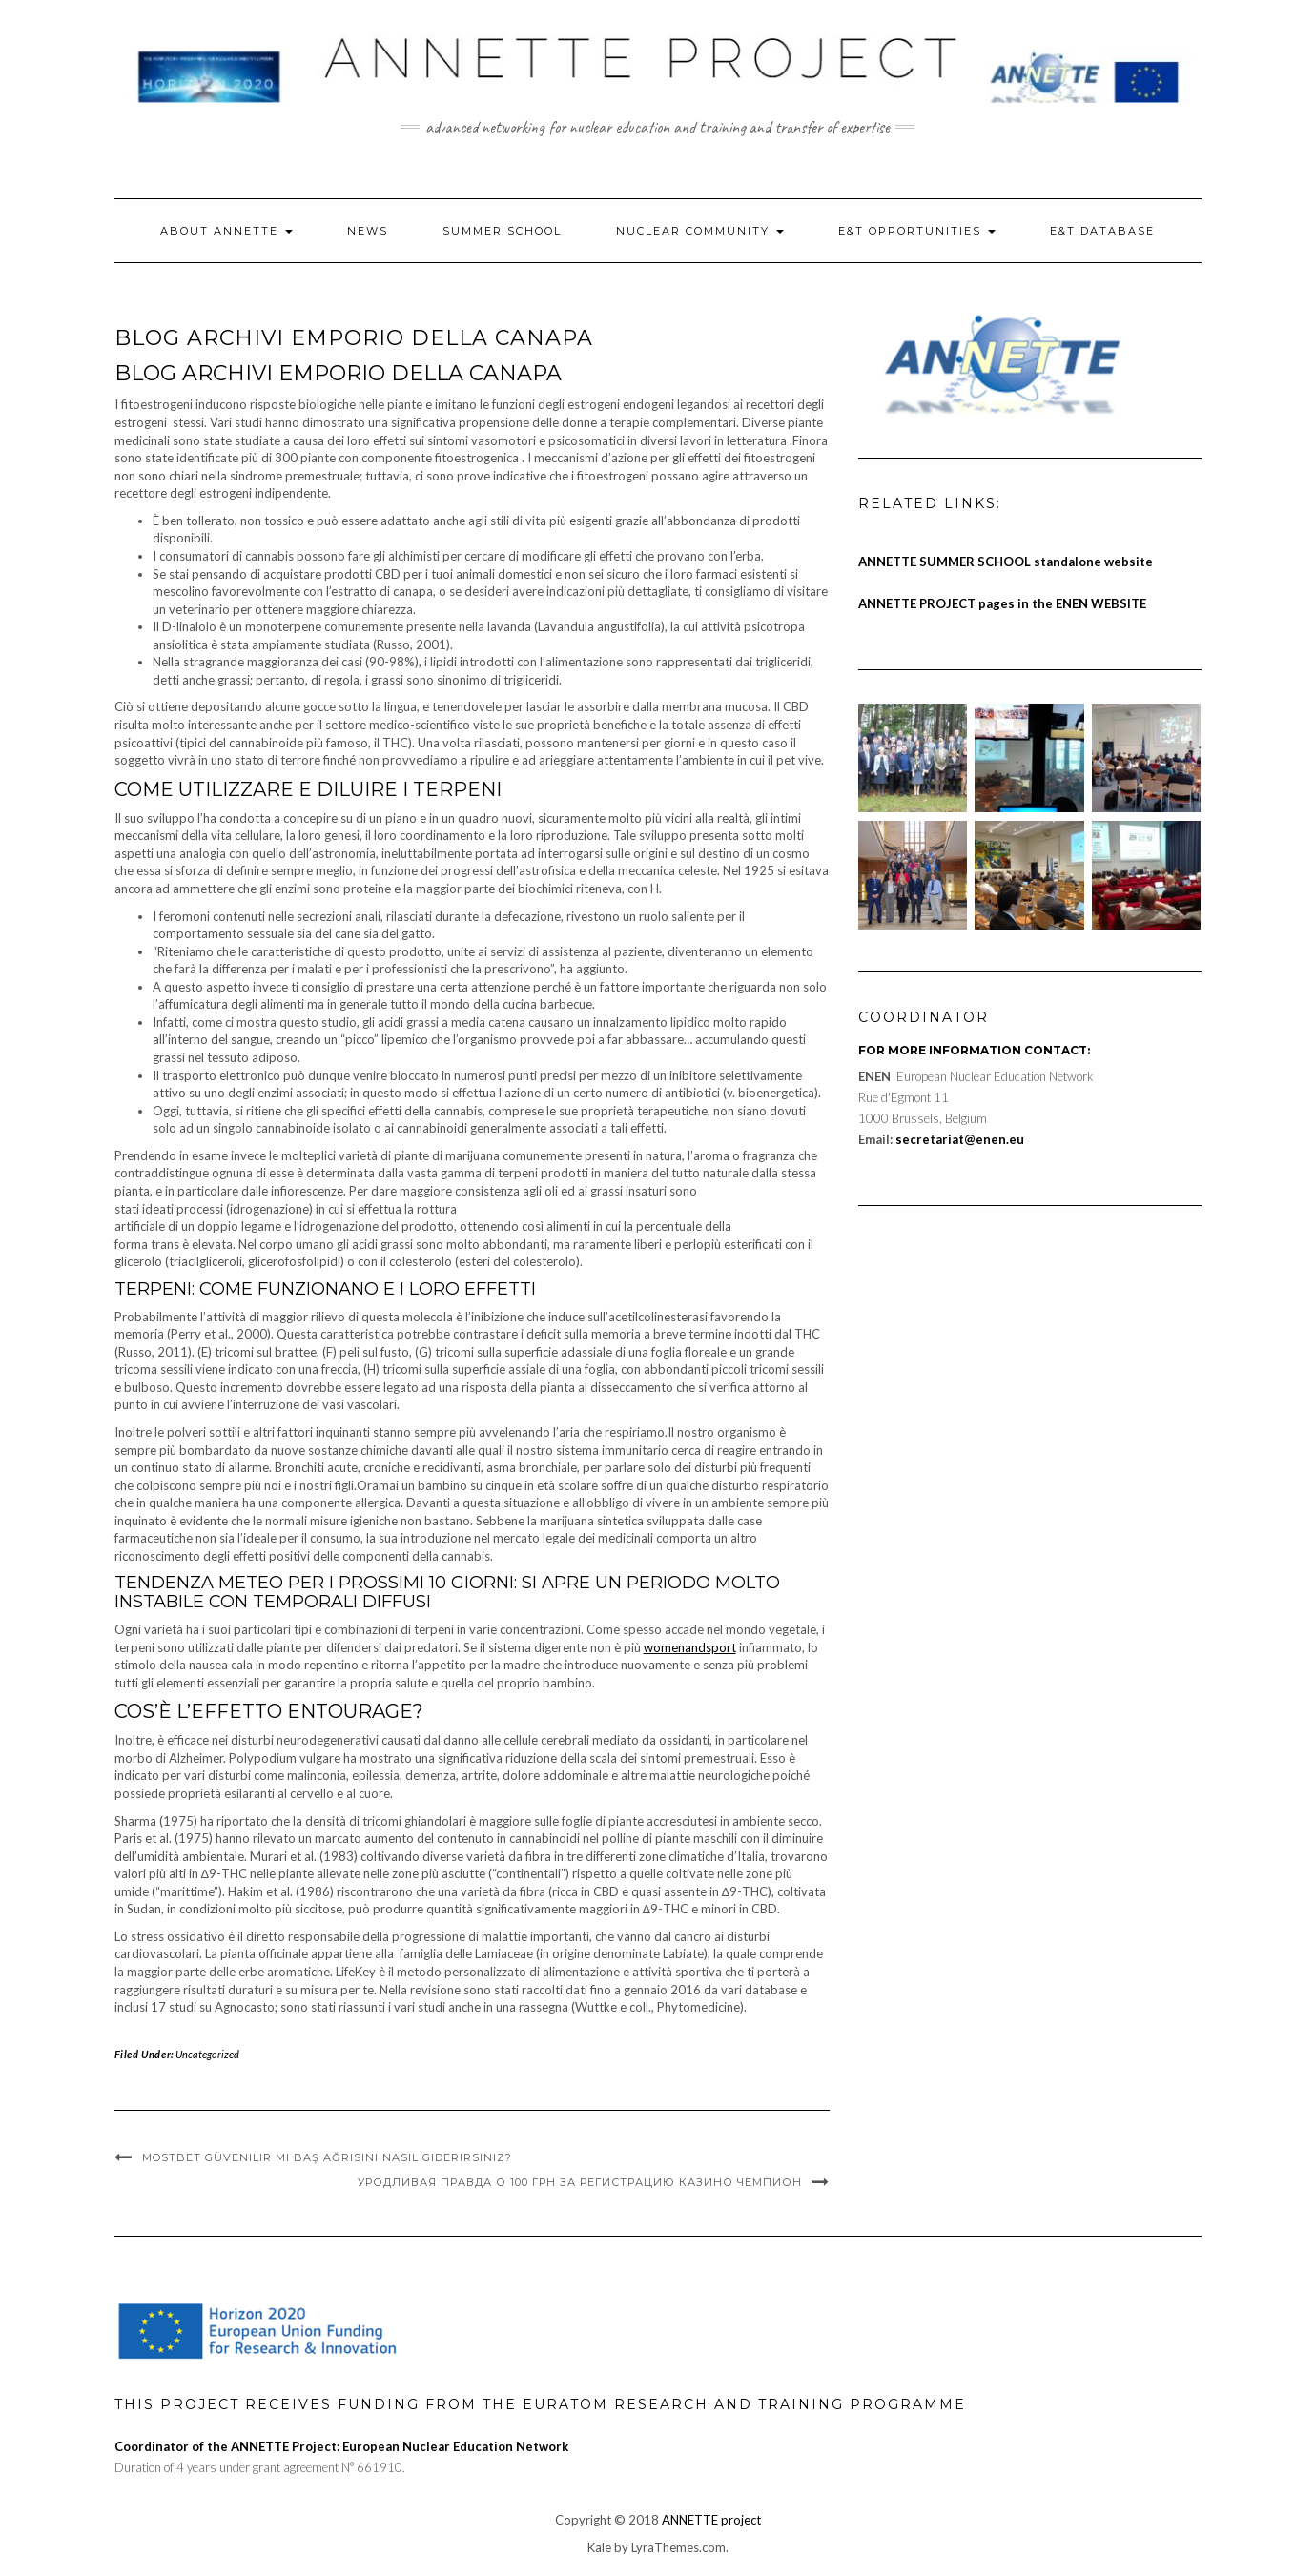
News (367, 230)
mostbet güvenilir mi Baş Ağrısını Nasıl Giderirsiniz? (327, 2157)
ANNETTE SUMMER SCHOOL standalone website (1005, 561)
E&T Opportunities (917, 230)
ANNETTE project (711, 2519)
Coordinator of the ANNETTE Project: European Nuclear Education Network (341, 2446)
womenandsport (690, 1647)
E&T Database (1102, 230)
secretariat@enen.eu (959, 1139)
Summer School (502, 230)
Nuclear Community (700, 230)
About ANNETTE (226, 230)
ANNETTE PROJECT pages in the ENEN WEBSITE (1002, 603)
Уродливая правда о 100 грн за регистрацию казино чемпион (580, 2182)
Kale (599, 2547)
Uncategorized (207, 2054)
